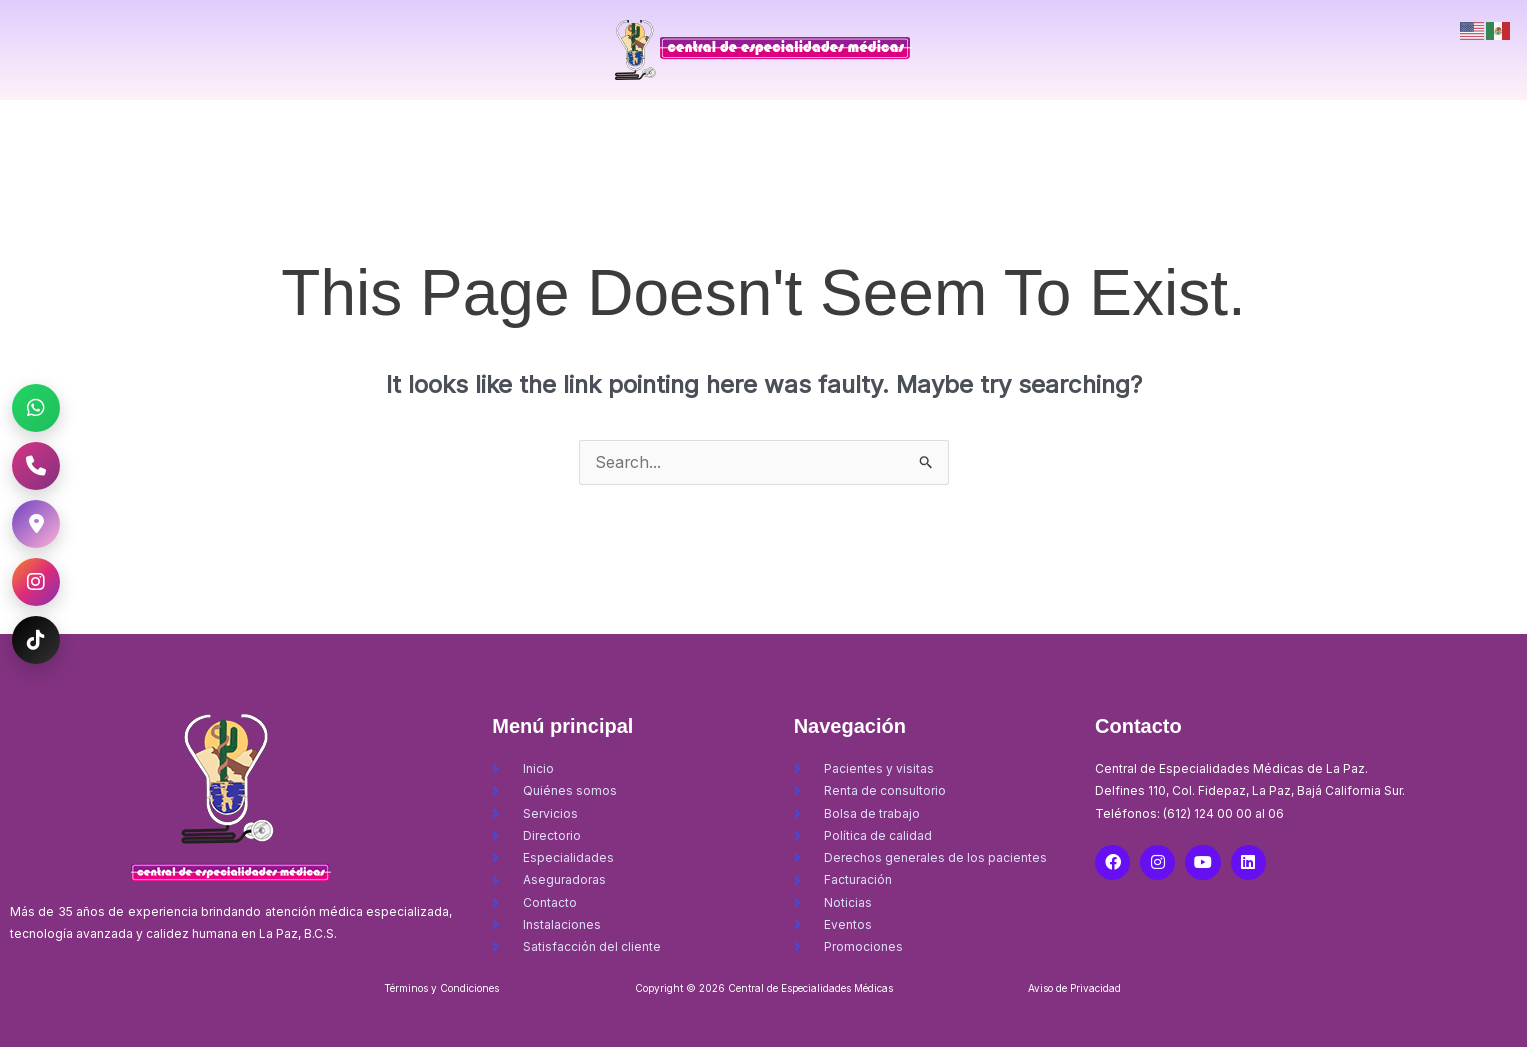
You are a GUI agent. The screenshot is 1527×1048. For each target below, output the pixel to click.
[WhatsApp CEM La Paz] (36, 408)
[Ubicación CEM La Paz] (36, 524)
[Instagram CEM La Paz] (36, 582)
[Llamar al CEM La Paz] (36, 466)
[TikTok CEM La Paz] (36, 640)
